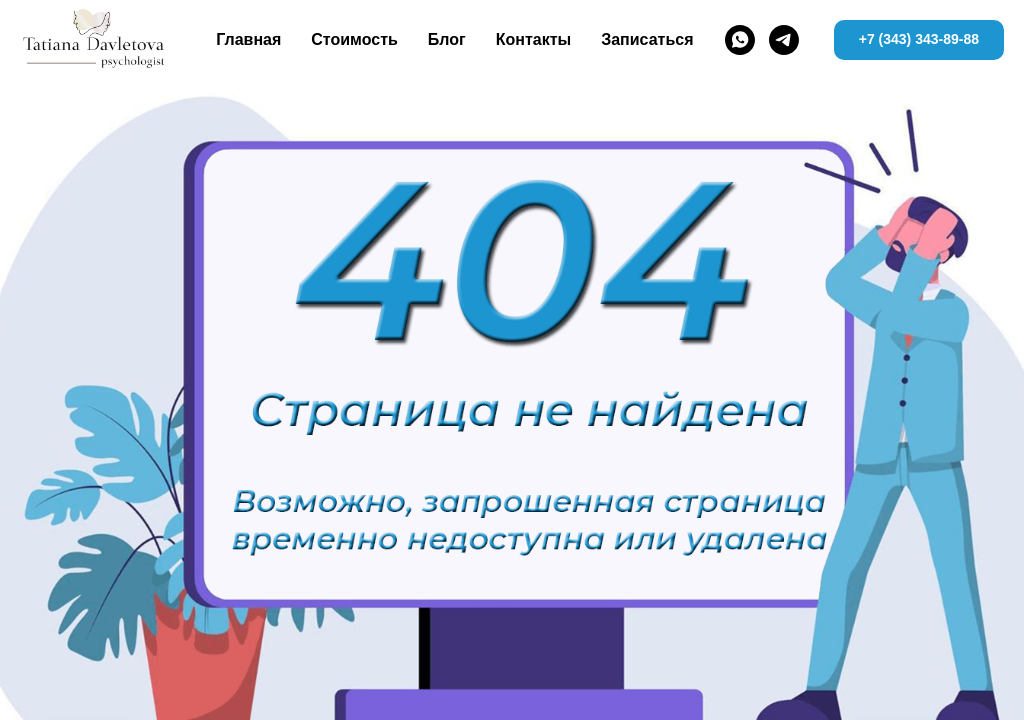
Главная (248, 39)
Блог (447, 39)
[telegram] (784, 40)
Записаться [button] (647, 39)
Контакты (533, 39)
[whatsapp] (740, 40)
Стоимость (354, 39)
